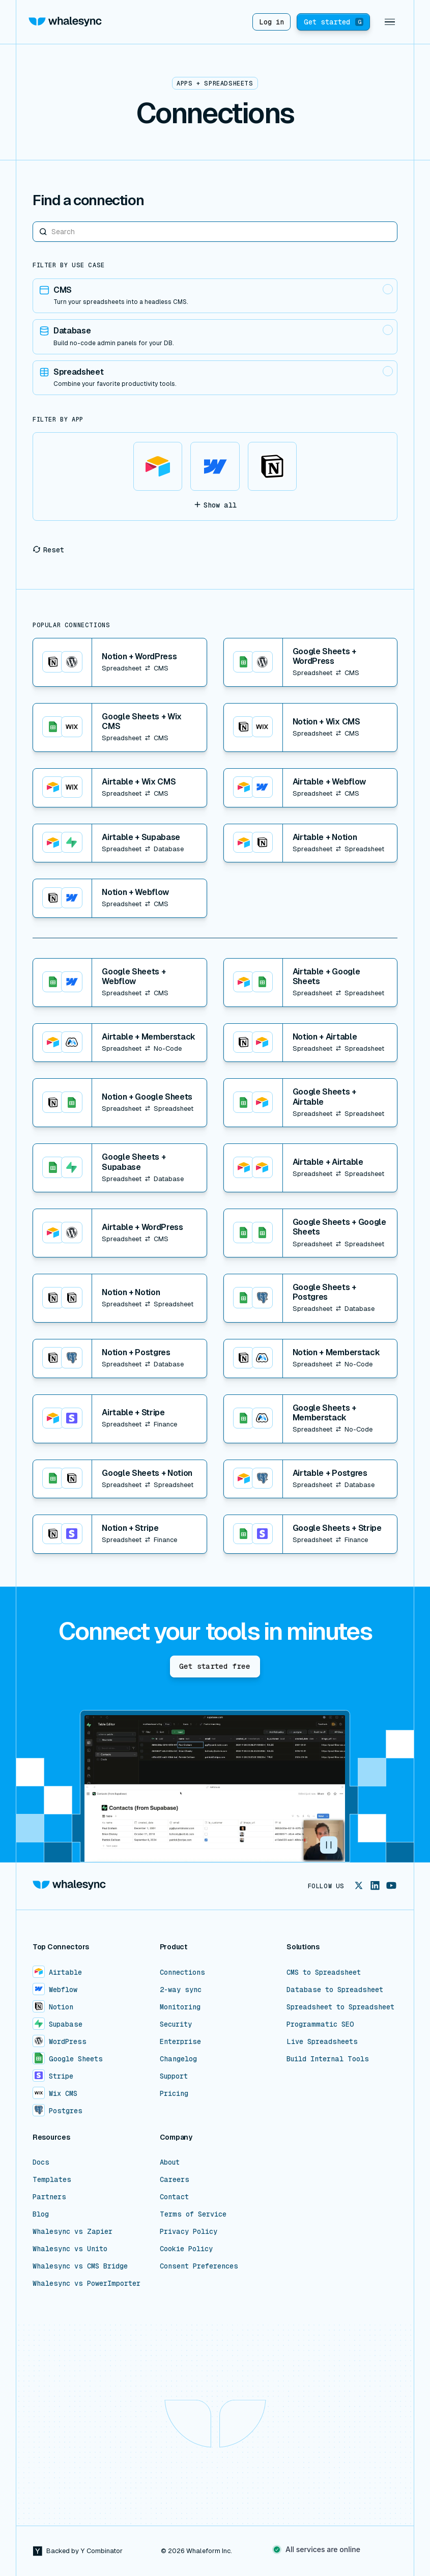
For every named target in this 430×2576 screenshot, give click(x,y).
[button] (390, 22)
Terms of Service (193, 2214)
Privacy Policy (188, 2231)
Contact (174, 2197)
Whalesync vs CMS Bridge (80, 2266)
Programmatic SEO (320, 2024)
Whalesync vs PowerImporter (86, 2283)
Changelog (178, 2059)
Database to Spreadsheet (334, 1989)
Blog (41, 2214)
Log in (271, 22)
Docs (41, 2162)
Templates (52, 2179)
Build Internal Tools (327, 2059)
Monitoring (180, 2007)
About (170, 2162)
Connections (182, 1972)
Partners (49, 2197)
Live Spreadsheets (322, 2041)
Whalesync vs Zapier (72, 2231)
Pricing (174, 2093)
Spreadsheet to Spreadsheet (340, 2007)
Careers (174, 2179)
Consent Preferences (199, 2266)
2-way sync (181, 1989)
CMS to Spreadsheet (323, 1972)
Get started (334, 22)
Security (176, 2024)
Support (174, 2076)
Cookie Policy (186, 2249)
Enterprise (180, 2041)
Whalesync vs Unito (70, 2249)
